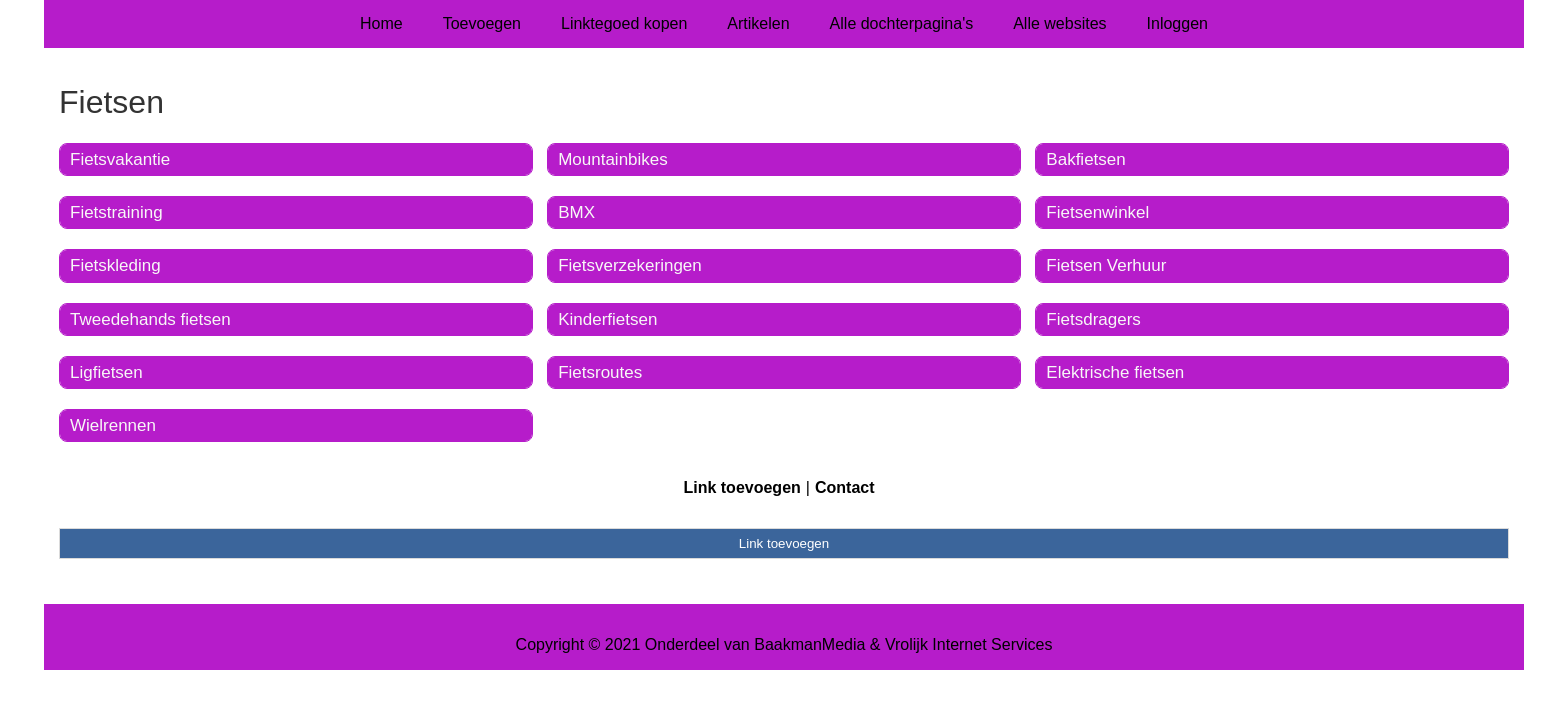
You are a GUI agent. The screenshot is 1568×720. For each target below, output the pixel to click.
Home (381, 23)
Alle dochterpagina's (902, 23)
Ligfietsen (106, 372)
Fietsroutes (600, 372)
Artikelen (758, 23)
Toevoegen (482, 23)
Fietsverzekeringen (630, 265)
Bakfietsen (1085, 159)
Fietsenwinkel (1097, 212)
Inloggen (1177, 23)
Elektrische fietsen (1115, 372)
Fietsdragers (1093, 319)
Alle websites (1059, 23)
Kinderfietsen (607, 319)
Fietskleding (115, 265)
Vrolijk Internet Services (968, 644)
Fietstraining (116, 212)
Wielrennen (113, 425)
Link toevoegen (741, 487)
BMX (576, 212)
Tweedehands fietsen (150, 319)
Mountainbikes (613, 159)
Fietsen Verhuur (1106, 265)
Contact (845, 487)
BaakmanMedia (809, 644)
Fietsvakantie (120, 159)
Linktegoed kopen (624, 23)
